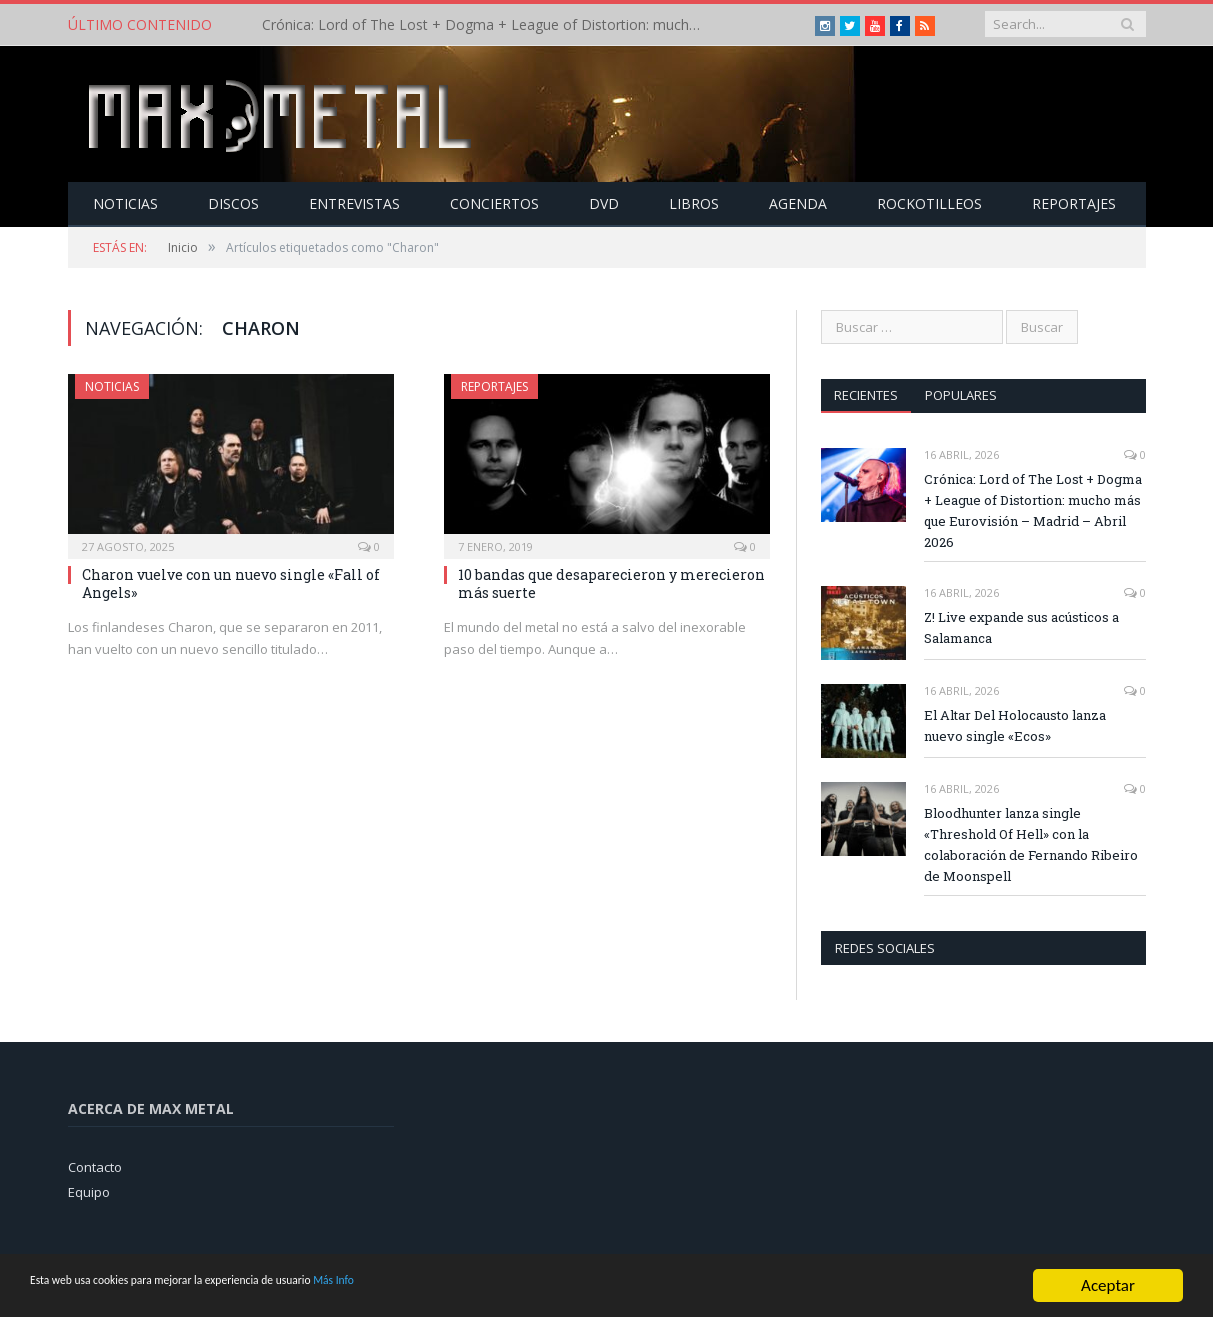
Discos (233, 202)
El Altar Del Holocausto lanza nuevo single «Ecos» (1015, 724)
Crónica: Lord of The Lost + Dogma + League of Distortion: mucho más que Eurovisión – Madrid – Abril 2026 (492, 25)
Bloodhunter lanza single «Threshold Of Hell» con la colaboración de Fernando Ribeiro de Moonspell (1031, 843)
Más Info (477, 1286)
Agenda (798, 202)
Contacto (95, 1166)
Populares (963, 394)
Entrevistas (354, 202)
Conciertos (494, 202)
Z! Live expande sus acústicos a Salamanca (1021, 626)
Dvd (604, 202)
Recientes (867, 394)
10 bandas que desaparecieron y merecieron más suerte (611, 582)
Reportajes (1074, 202)
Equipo (89, 1191)
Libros (694, 202)
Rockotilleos (929, 202)
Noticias (125, 202)
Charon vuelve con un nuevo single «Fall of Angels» (231, 582)
